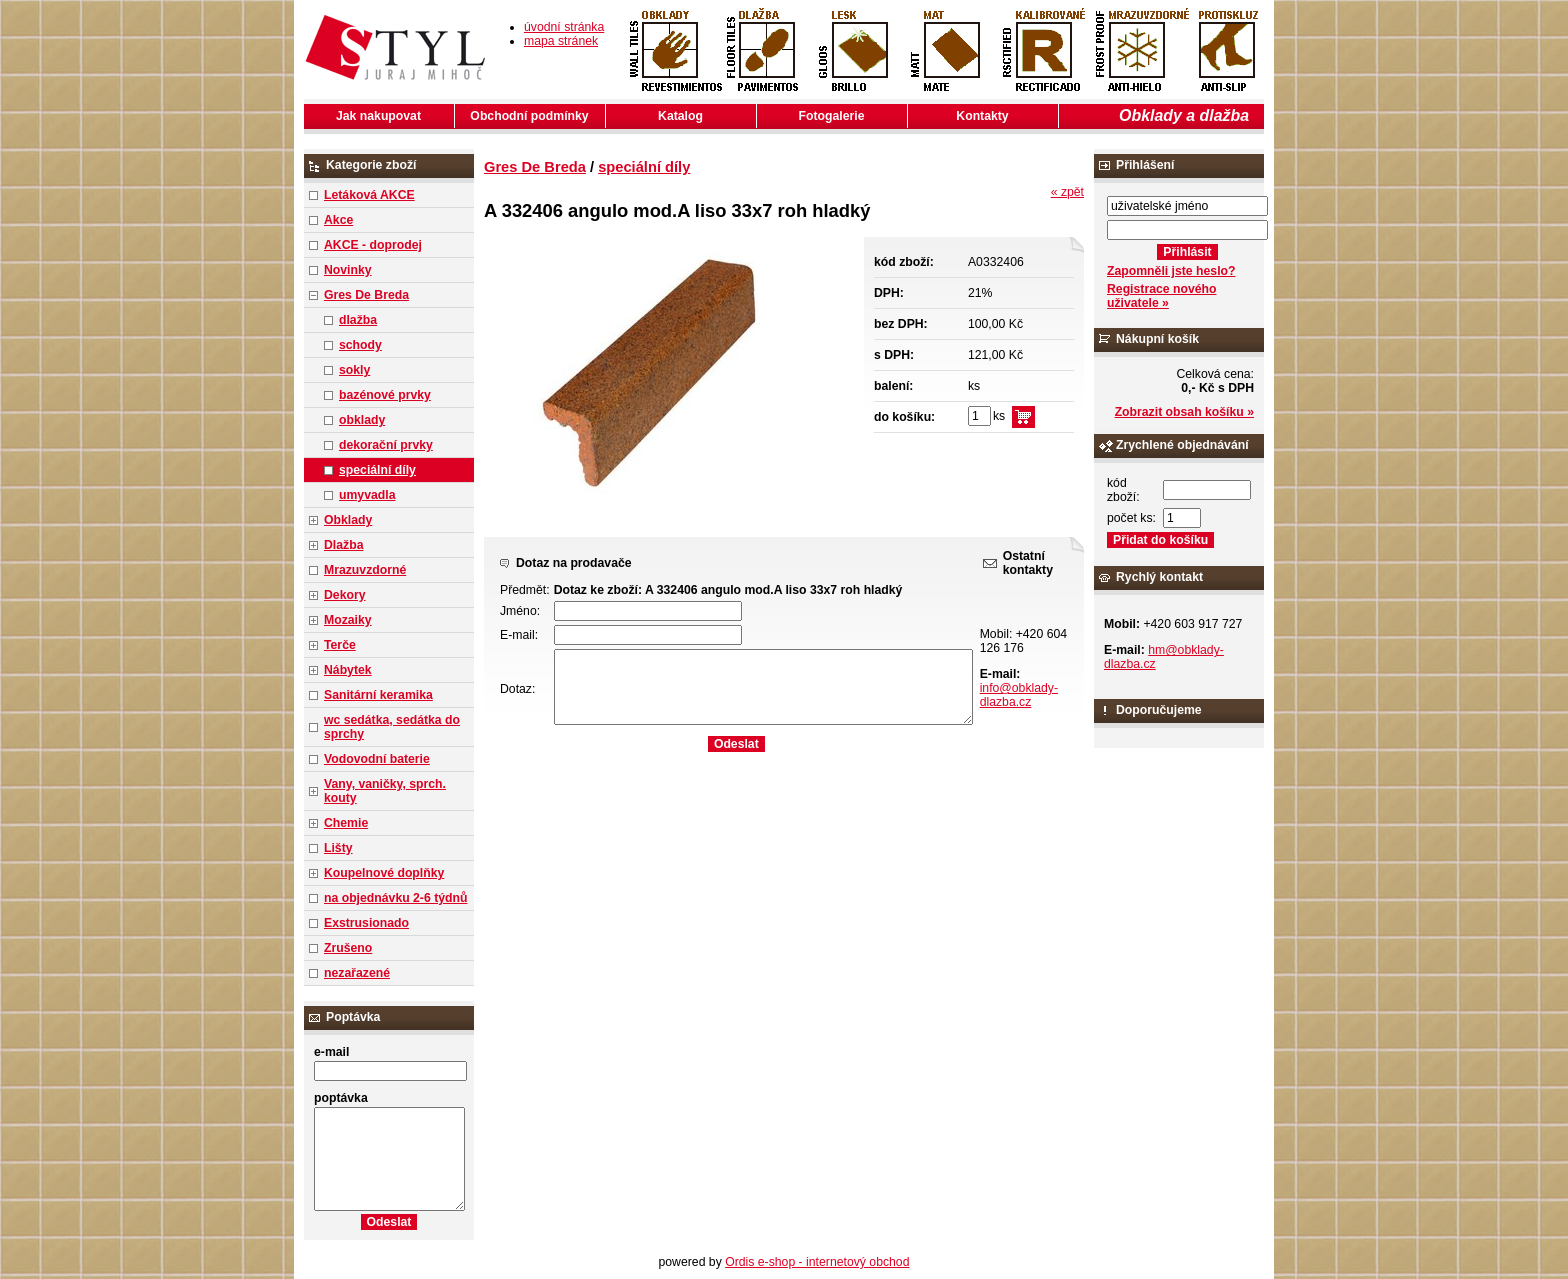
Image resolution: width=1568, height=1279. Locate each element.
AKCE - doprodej (373, 245)
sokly (354, 370)
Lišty (338, 848)
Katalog (680, 116)
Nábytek (348, 670)
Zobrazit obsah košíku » (1184, 412)
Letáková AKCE (369, 195)
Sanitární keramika (378, 695)
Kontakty (982, 116)
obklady (362, 420)
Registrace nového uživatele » (1161, 296)
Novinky (348, 270)
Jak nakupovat (378, 116)
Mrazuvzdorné (365, 570)
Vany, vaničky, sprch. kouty (385, 791)
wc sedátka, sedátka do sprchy (392, 727)
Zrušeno (348, 948)
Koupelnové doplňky (384, 873)
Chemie (346, 823)
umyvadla (367, 495)
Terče (340, 645)
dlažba (358, 320)
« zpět (1067, 192)
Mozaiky (348, 620)
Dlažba (343, 545)
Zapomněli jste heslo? (1171, 271)
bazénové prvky (385, 395)
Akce (338, 220)
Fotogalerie (832, 116)
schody (360, 345)
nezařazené (357, 973)
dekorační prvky (386, 445)
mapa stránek (561, 41)
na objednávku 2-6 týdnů (395, 898)
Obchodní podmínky (529, 116)
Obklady (348, 520)
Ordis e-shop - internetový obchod (817, 1262)
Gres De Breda (366, 295)
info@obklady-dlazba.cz (1019, 695)
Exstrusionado (366, 923)
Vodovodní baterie (377, 759)
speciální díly (377, 470)
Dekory (344, 595)
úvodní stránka (564, 27)
